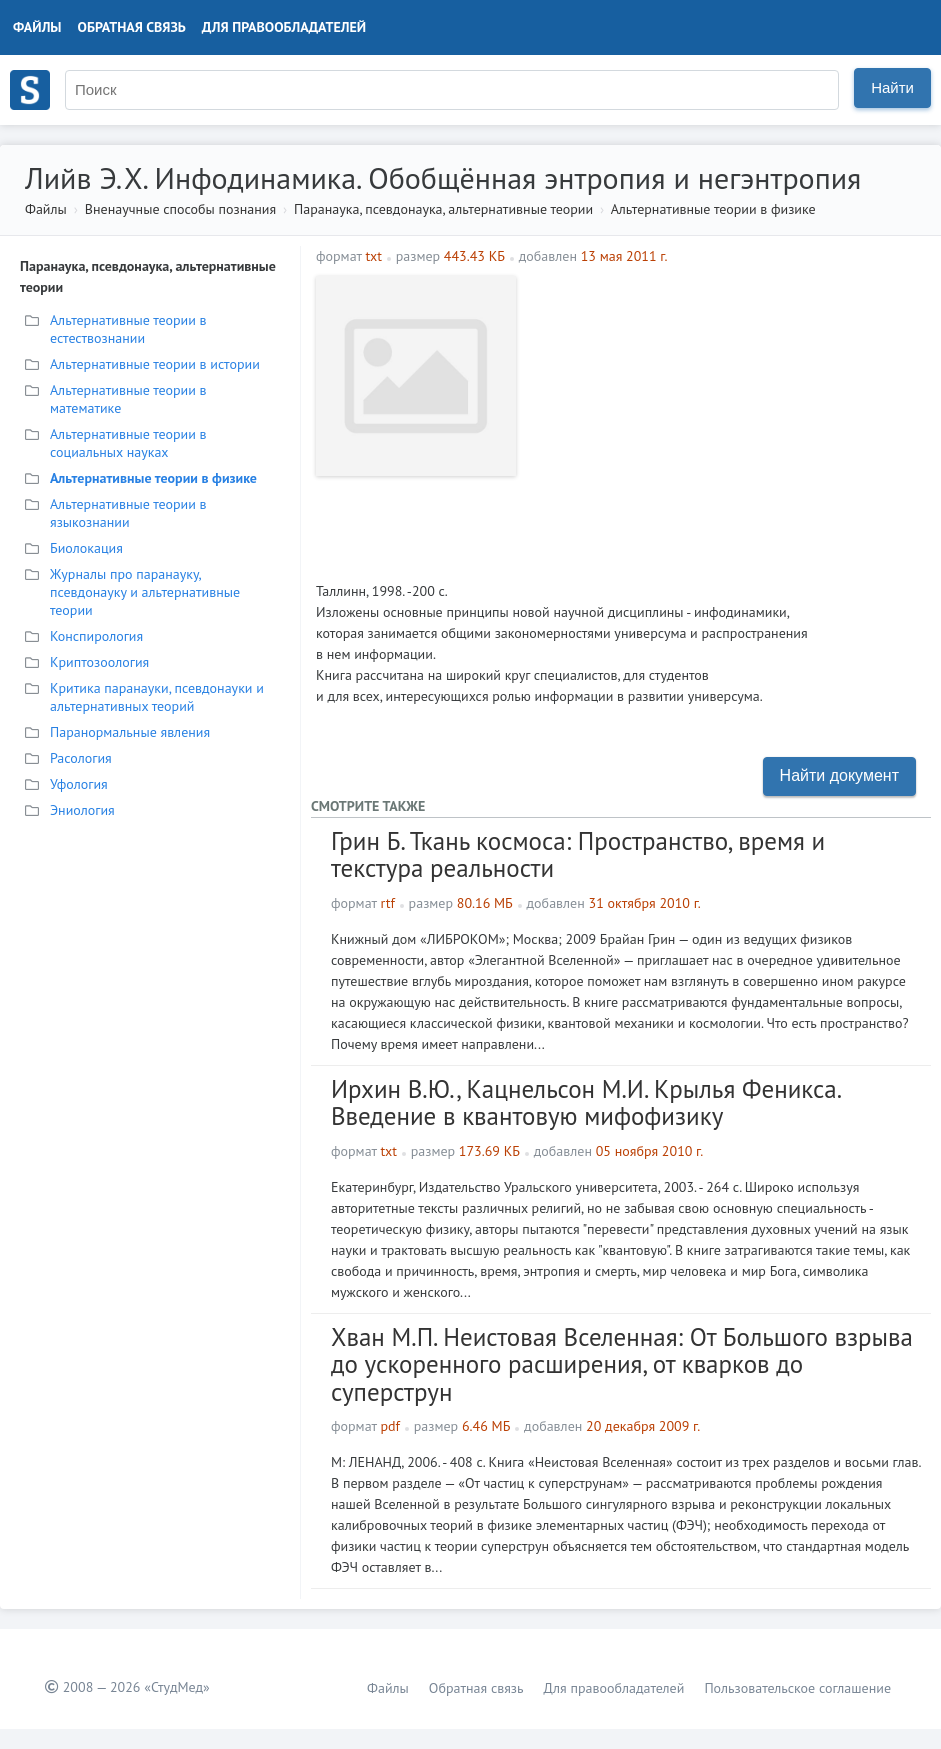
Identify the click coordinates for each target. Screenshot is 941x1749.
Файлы (37, 27)
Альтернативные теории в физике (713, 209)
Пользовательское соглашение (797, 1688)
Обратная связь (132, 27)
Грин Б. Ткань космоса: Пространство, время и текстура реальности (578, 855)
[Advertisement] (726, 416)
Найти (892, 87)
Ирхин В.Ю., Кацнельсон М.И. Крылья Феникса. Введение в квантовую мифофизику (585, 1103)
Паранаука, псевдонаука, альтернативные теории (443, 209)
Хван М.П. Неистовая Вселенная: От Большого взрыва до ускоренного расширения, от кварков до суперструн (622, 1364)
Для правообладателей (284, 27)
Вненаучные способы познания (180, 209)
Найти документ (839, 775)
